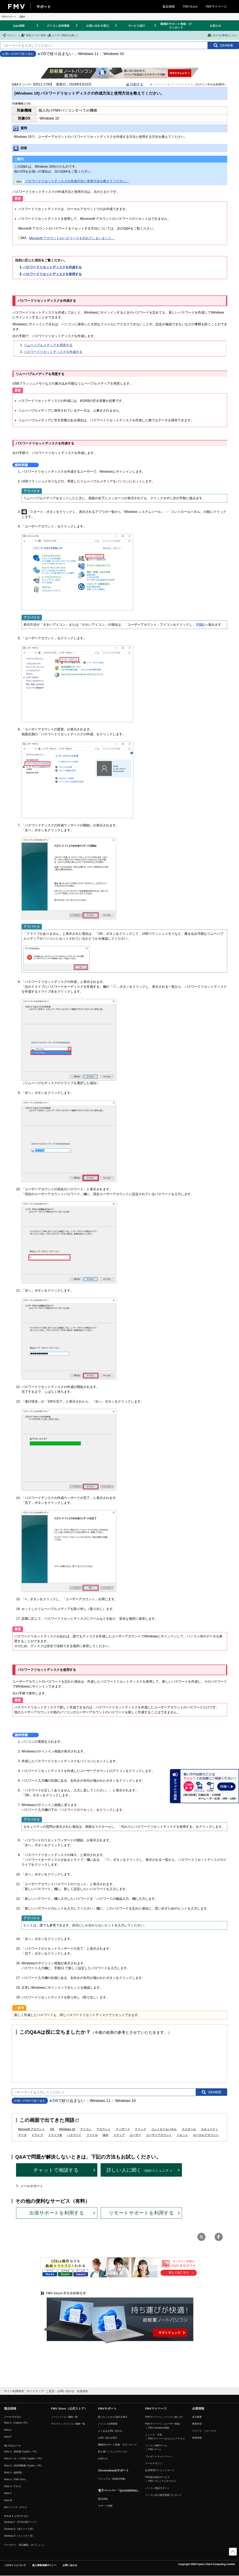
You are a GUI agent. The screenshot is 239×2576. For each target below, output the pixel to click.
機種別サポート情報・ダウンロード (176, 25)
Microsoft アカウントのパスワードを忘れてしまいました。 (66, 238)
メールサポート (31, 2186)
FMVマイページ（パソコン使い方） (164, 2416)
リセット (182, 2135)
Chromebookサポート (113, 2470)
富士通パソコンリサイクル (112, 2451)
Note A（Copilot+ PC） (16, 2422)
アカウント (103, 2129)
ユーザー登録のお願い (62, 35)
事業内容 (197, 2423)
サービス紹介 (136, 26)
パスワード (74, 2135)
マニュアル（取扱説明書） (112, 2478)
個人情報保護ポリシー (44, 2565)
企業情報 (198, 2408)
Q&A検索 (19, 26)
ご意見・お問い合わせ (60, 2391)
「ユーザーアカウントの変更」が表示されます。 (57, 729)
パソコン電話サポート (157, 2488)
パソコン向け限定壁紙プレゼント (163, 2495)
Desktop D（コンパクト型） (19, 2535)
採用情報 (197, 2437)
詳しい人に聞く (140, 2170)
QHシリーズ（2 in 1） (16, 2507)
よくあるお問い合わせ (110, 2430)
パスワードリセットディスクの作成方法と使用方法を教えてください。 (71, 181)
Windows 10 (112, 54)
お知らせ (215, 26)
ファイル (92, 2135)
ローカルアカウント (206, 2135)
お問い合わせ (70, 2565)
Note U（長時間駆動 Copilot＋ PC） (23, 2465)
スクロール (189, 2129)
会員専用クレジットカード (159, 2470)
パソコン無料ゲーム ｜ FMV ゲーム (156, 2447)
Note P (8, 2436)
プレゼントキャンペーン (158, 2456)
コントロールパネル (164, 2129)
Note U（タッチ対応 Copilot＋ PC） (23, 2458)
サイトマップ (34, 2391)
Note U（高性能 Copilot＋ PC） (21, 2451)
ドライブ (37, 2135)
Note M (8, 2500)
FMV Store (190, 6)
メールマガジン (153, 2463)
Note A (7, 2429)
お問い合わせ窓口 (97, 26)
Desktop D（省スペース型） (19, 2528)
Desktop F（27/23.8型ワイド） (21, 2522)
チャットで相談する (56, 2170)
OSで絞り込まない (55, 54)
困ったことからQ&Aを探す (112, 2416)
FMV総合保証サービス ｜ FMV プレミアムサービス (160, 2479)
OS (52, 2129)
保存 (105, 2135)
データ (22, 2135)
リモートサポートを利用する (141, 2213)
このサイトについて (15, 2565)
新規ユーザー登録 (33, 35)
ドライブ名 (55, 2135)
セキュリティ (209, 2129)
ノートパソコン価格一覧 (64, 2416)
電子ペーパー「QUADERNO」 (119, 2490)
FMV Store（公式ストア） (69, 2408)
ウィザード (123, 2129)
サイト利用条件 (14, 2391)
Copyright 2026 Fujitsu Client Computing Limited (206, 2564)
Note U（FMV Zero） (15, 2479)
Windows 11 (87, 54)
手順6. (200, 624)
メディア (119, 2135)
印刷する (136, 84)
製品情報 (169, 6)
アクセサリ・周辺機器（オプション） (25, 2545)
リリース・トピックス (204, 2430)
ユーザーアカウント (159, 2135)
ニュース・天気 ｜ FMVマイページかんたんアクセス (165, 2436)
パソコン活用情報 (58, 26)
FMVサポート (9, 16)
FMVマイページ (216, 6)
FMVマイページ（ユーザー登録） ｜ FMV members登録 (163, 2425)
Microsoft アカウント (31, 2129)
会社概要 (197, 2416)
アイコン (85, 2129)
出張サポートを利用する (56, 2213)
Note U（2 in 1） (13, 2486)
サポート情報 (105, 2505)
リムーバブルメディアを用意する (48, 345)
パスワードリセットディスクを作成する (52, 267)
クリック (140, 2129)
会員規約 (82, 2391)
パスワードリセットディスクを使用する (52, 274)
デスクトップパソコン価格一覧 (68, 2423)
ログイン (9, 35)
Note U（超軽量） (14, 2472)
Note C (8, 2493)
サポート (43, 6)
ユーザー (135, 2135)
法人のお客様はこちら (222, 35)
